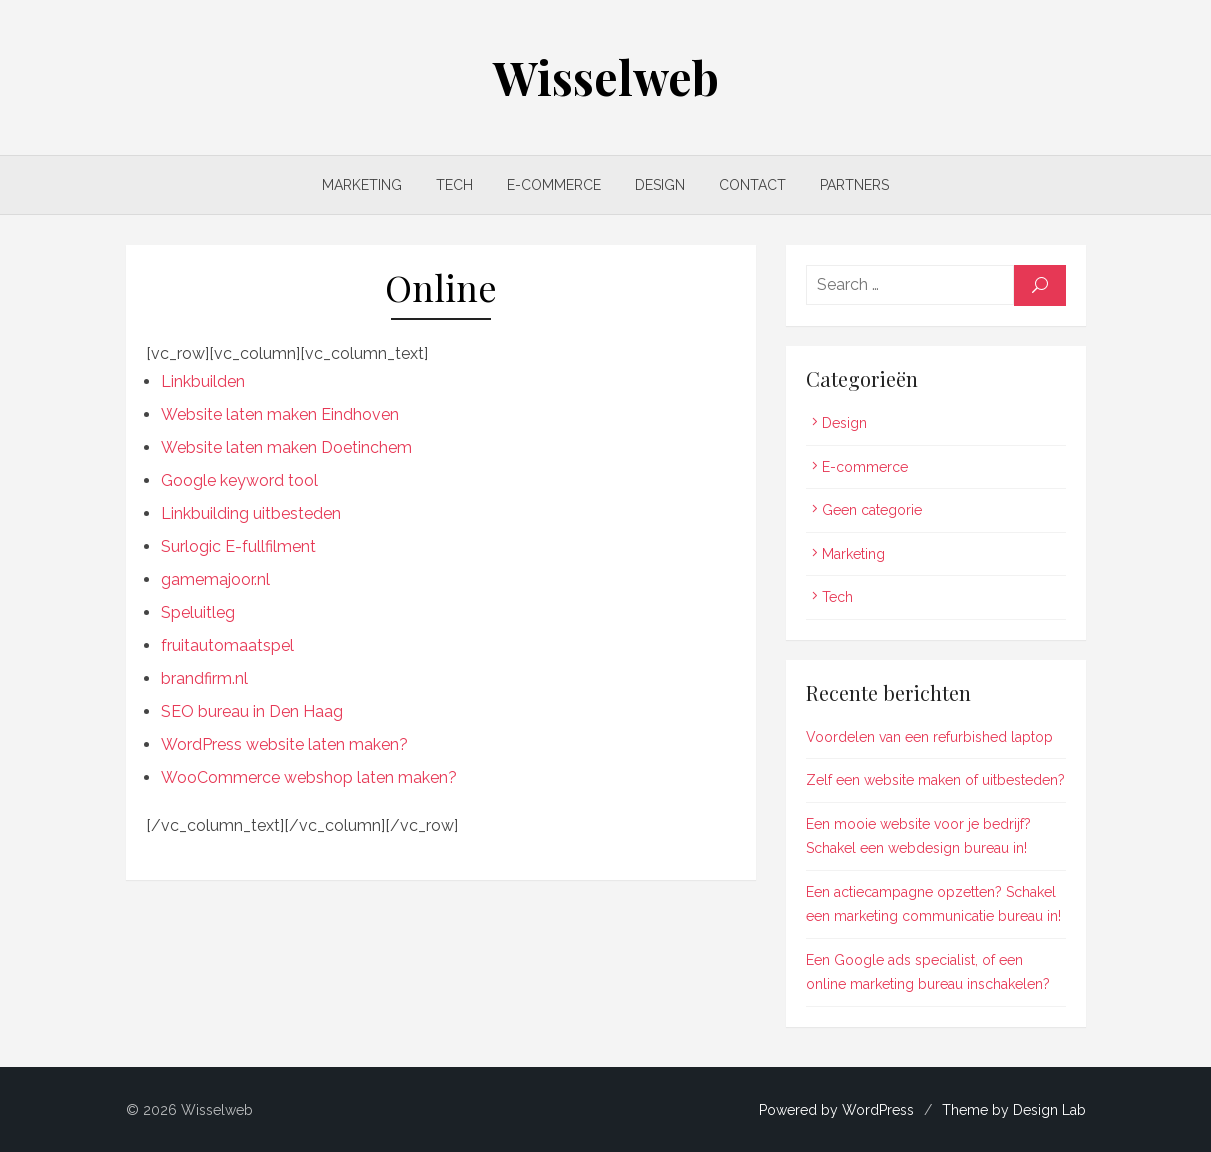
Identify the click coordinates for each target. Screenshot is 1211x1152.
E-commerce (554, 185)
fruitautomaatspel (227, 645)
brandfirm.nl (204, 678)
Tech (454, 185)
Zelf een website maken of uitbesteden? (935, 780)
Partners (854, 185)
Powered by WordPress (836, 1110)
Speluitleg (198, 612)
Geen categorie (872, 510)
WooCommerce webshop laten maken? (309, 777)
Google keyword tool (239, 480)
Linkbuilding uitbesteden (251, 513)
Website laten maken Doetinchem (286, 447)
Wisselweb (606, 77)
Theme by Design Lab (1014, 1110)
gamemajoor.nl (215, 579)
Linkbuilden (203, 381)
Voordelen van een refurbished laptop (929, 737)
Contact (752, 185)
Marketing (362, 185)
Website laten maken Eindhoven (280, 414)
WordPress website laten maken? (284, 744)
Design (660, 185)
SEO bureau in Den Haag (252, 711)
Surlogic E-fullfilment (238, 546)
